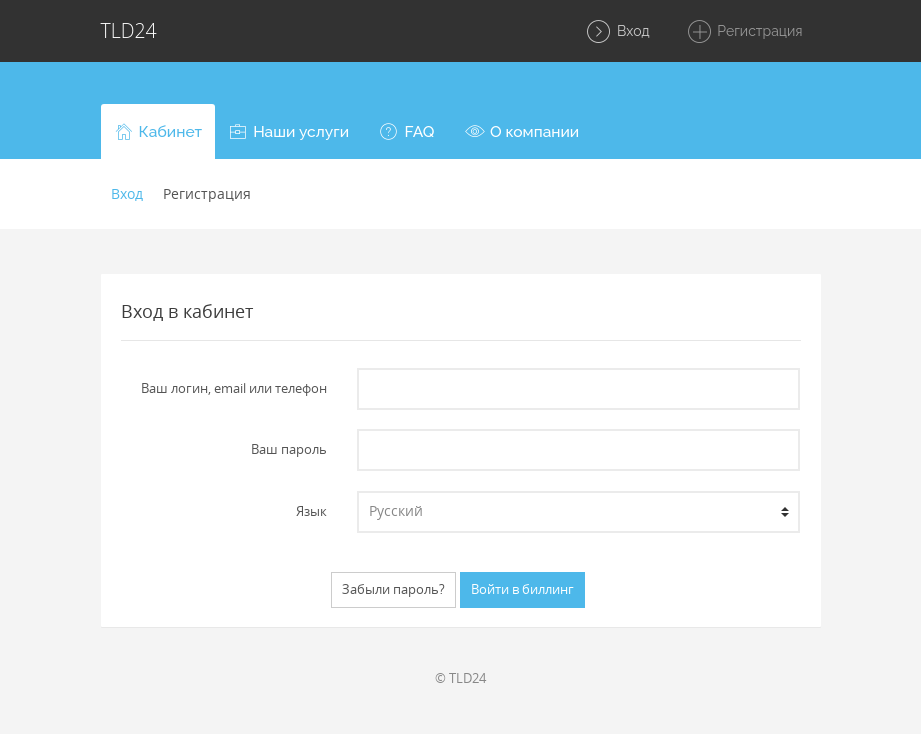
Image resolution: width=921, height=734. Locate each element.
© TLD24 (460, 678)
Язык (311, 511)
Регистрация (744, 32)
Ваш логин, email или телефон (234, 388)
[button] (158, 131)
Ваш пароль (289, 449)
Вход (617, 32)
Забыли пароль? (393, 589)
